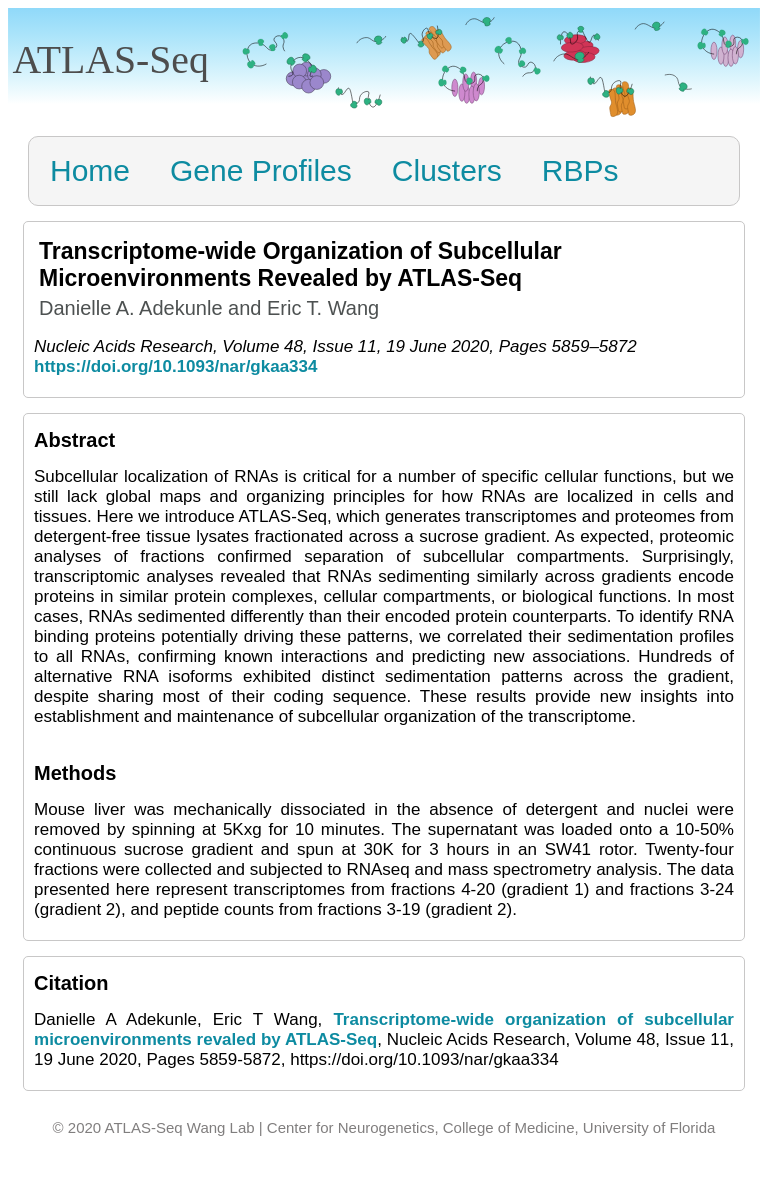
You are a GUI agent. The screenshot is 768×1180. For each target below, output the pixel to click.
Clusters (447, 170)
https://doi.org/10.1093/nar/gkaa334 (175, 366)
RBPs (580, 170)
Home (90, 170)
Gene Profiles (261, 170)
